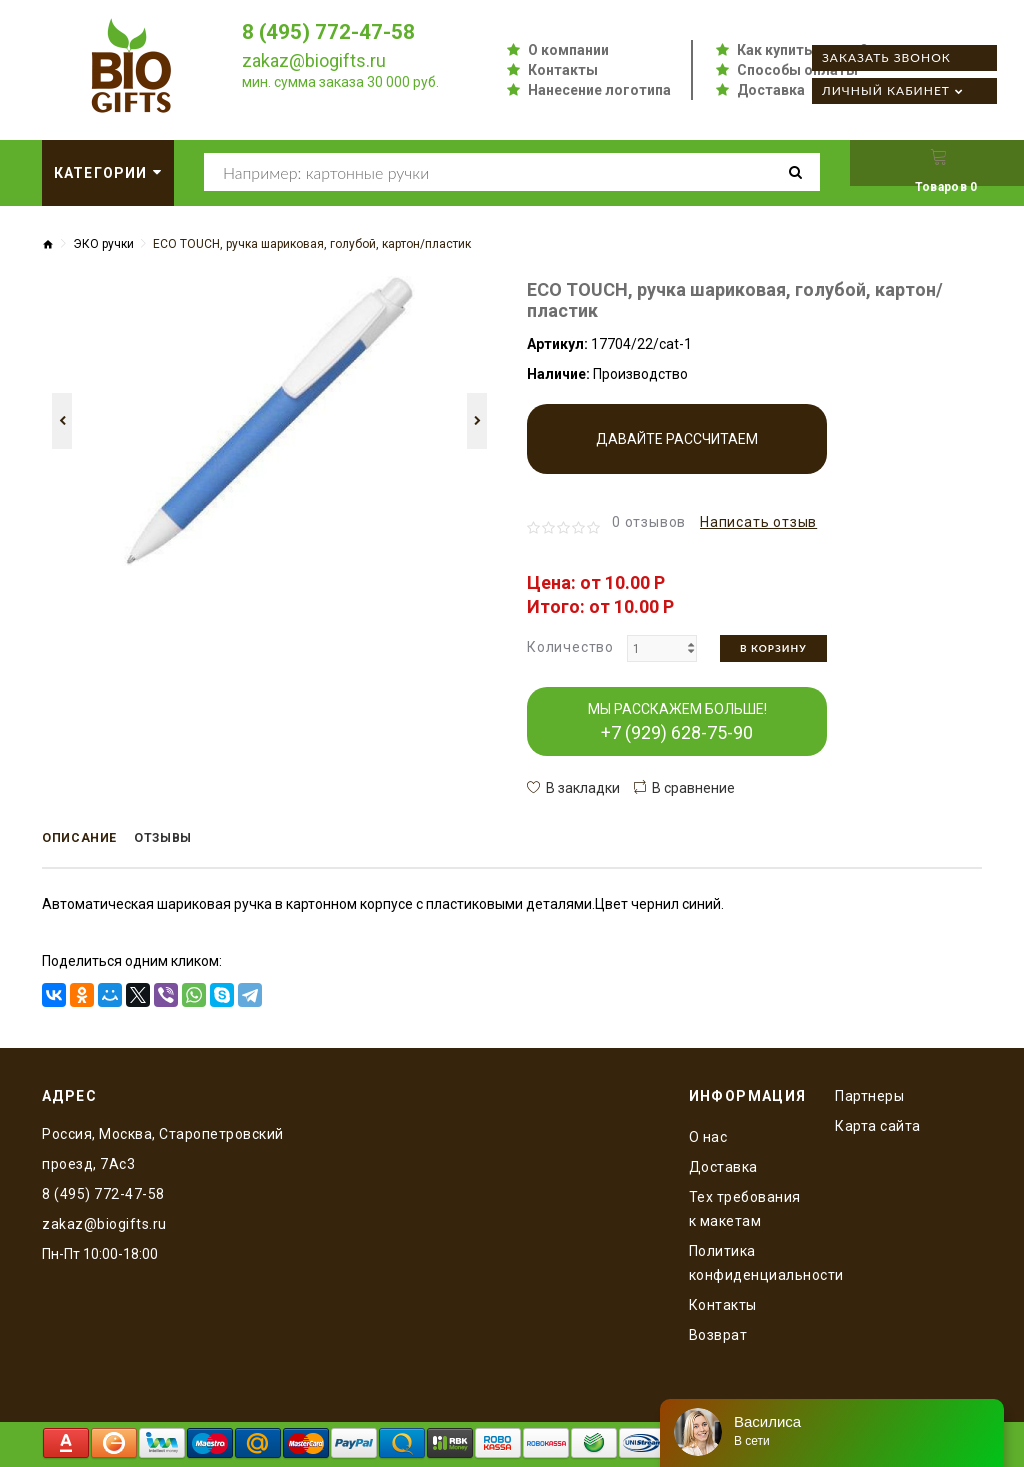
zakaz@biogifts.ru (314, 60)
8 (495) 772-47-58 (334, 31)
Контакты (563, 70)
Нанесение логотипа (599, 90)
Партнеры (869, 1093)
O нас (708, 1134)
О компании (568, 50)
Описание (86, 840)
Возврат (718, 1332)
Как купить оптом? (802, 50)
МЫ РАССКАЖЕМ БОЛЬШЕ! (677, 722)
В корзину (773, 648)
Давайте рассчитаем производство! (677, 452)
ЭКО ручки (103, 244)
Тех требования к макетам (745, 1206)
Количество (570, 647)
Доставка (771, 90)
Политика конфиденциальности (747, 1260)
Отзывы (183, 840)
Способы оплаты (797, 70)
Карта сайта (878, 1123)
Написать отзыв (758, 522)
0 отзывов (649, 522)
